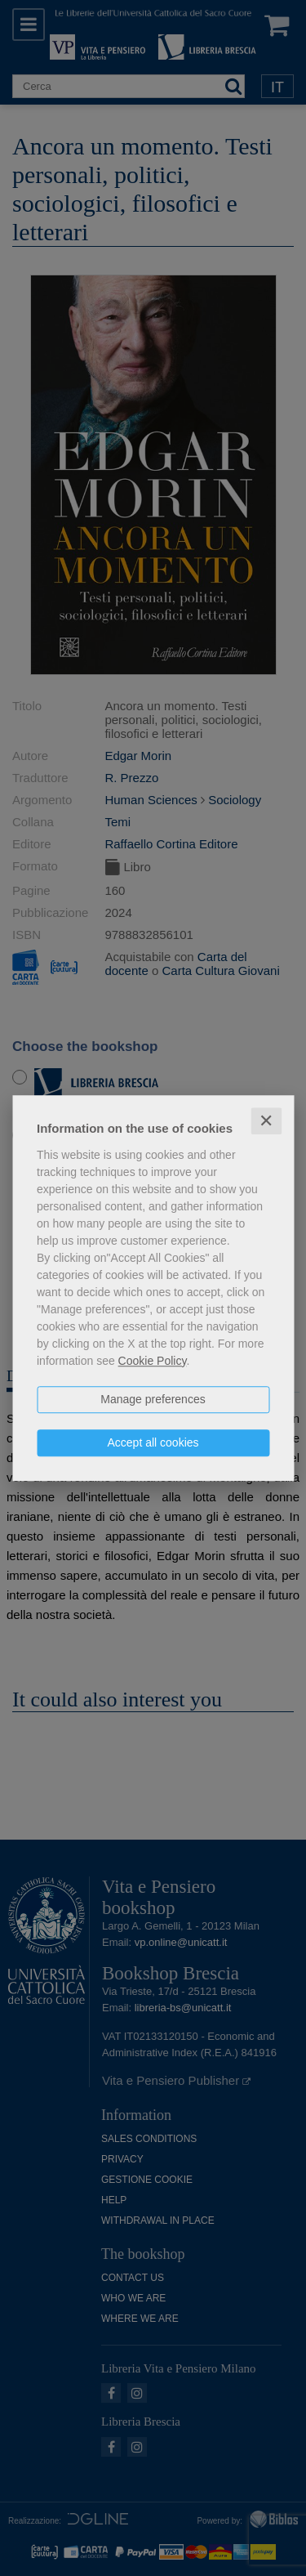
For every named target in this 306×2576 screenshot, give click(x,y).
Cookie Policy (152, 1360)
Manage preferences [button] (152, 1399)
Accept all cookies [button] (152, 1442)
